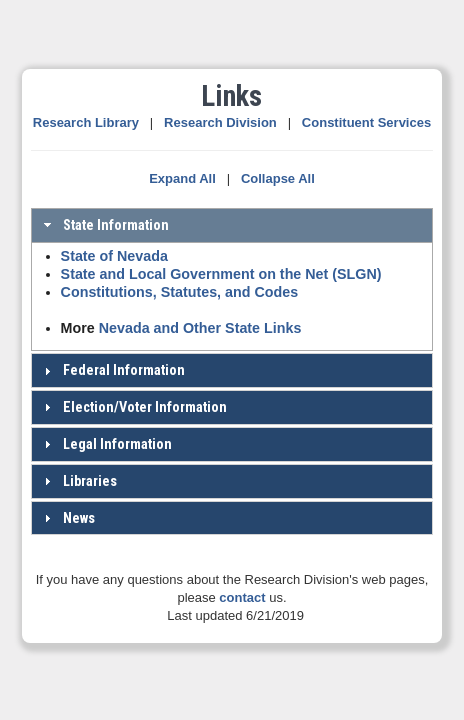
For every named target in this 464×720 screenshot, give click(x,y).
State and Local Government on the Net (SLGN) (221, 274)
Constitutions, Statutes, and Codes (180, 292)
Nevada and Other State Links (200, 328)
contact (242, 597)
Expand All (182, 178)
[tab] (232, 225)
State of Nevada (114, 256)
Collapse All (278, 178)
